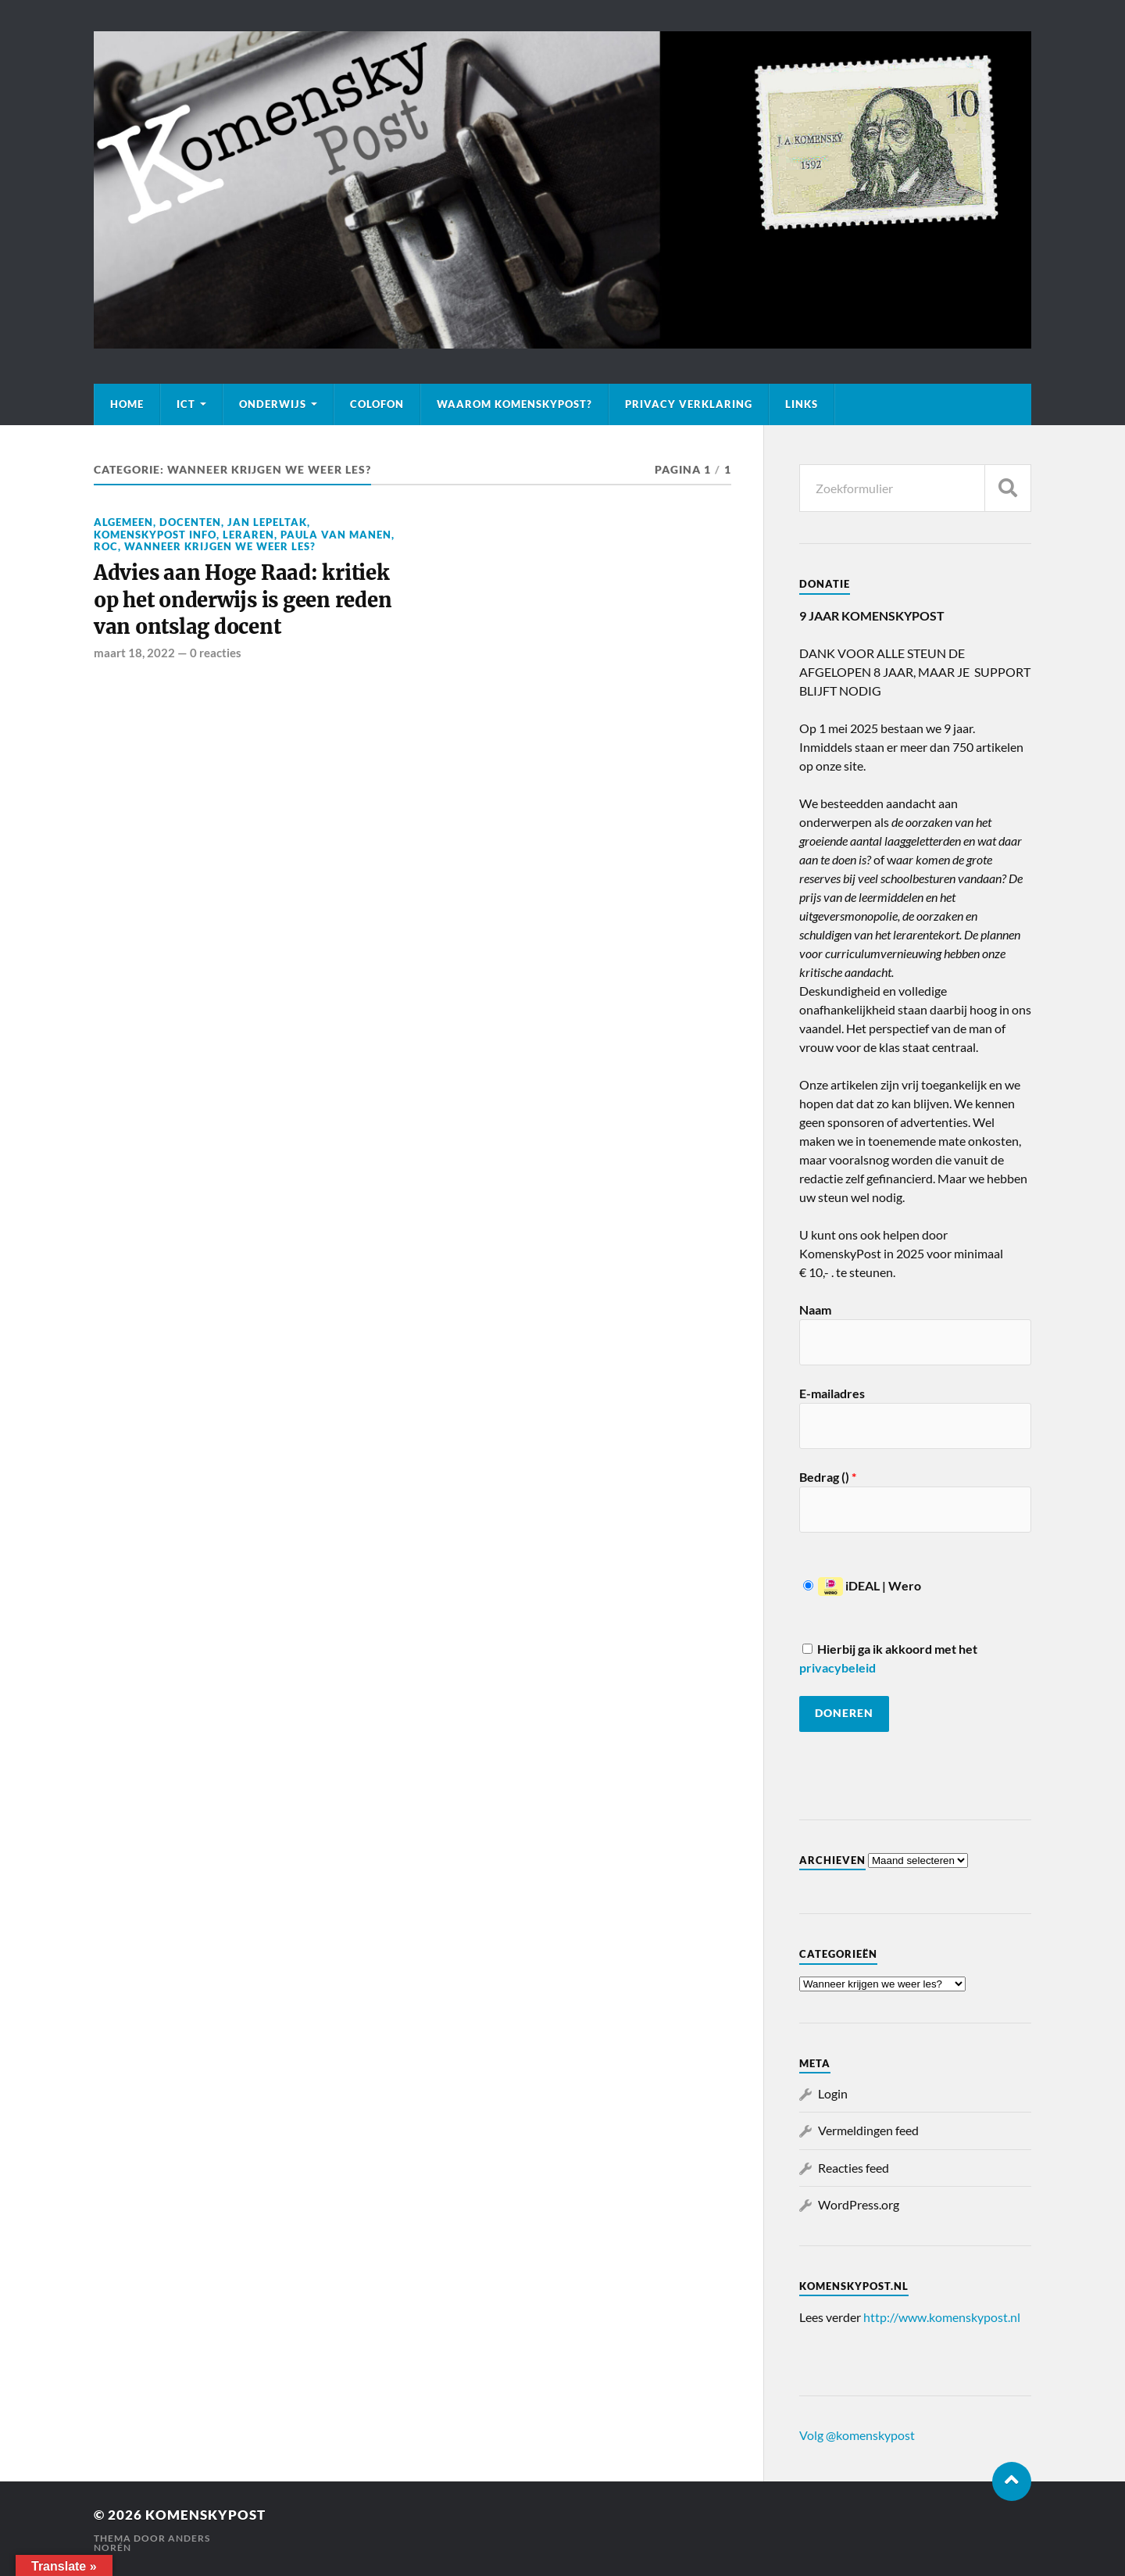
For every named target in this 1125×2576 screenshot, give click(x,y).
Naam (815, 1309)
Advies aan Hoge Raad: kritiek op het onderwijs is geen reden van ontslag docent (242, 599)
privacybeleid (837, 1667)
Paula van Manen (335, 534)
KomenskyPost (205, 2514)
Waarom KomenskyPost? (514, 404)
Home (127, 404)
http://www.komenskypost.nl (941, 2316)
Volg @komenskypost (857, 2435)
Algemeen (123, 522)
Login (833, 2093)
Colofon (377, 404)
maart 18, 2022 (134, 653)
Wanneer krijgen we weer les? (220, 546)
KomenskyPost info (155, 534)
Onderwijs (272, 404)
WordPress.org (858, 2204)
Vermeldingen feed (868, 2130)
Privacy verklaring (688, 404)
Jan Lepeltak (267, 522)
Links (801, 404)
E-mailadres (832, 1393)
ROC (106, 546)
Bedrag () (827, 1476)
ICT (186, 404)
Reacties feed (853, 2167)
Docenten (190, 522)
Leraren (248, 534)
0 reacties (215, 653)
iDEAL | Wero (862, 1585)
